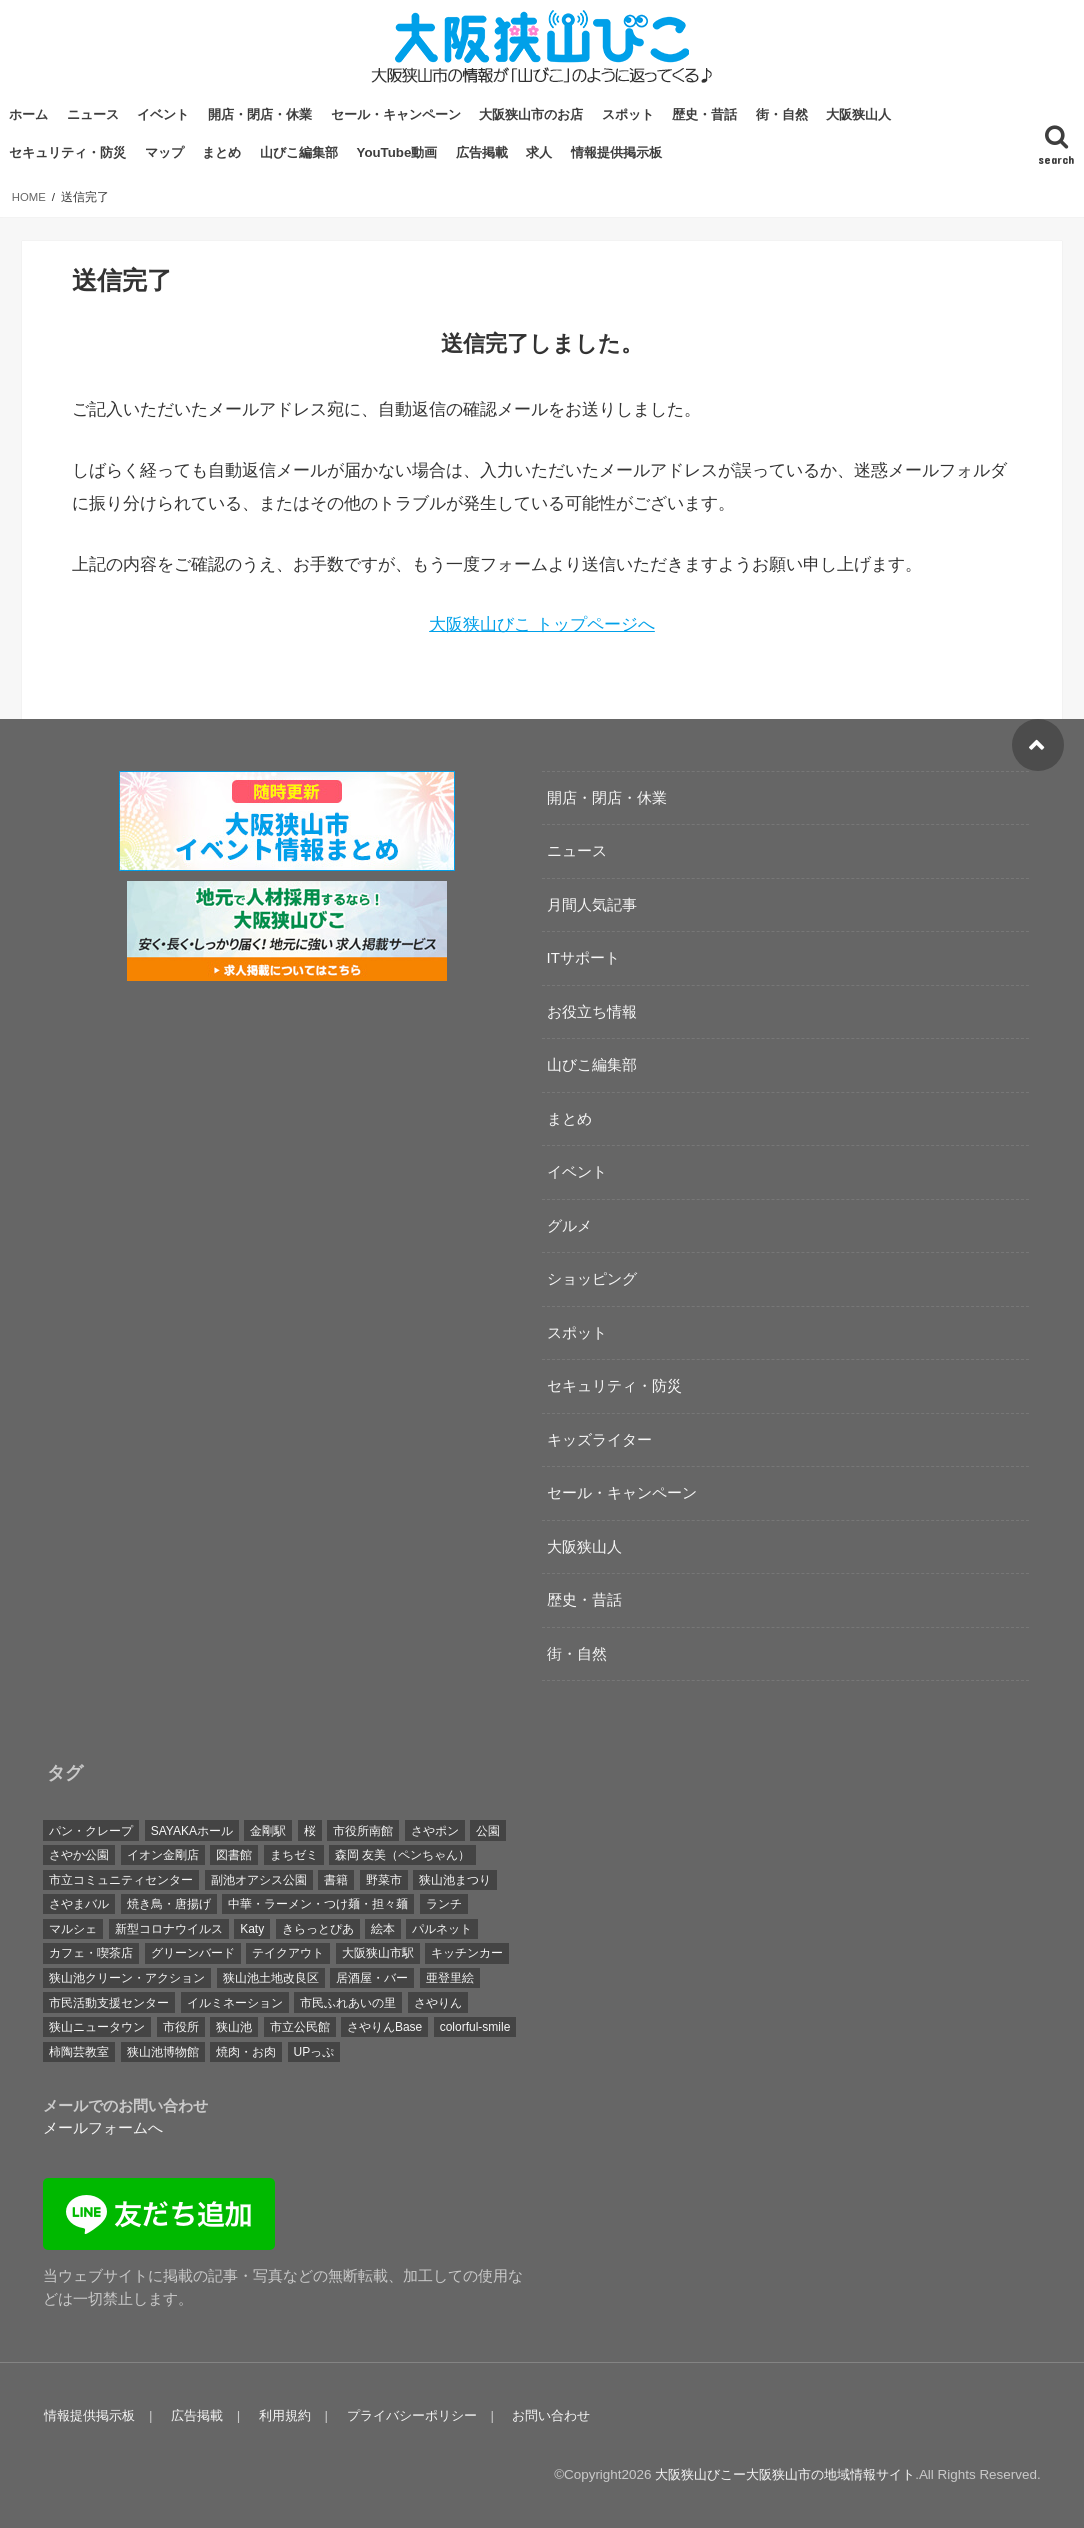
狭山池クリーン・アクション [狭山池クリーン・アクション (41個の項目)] (127, 1977)
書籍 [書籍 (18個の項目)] (336, 1879)
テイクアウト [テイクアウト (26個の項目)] (288, 1953)
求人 (539, 152)
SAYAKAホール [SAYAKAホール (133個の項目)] (192, 1830)
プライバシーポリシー (406, 2414)
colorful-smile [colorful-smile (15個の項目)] (475, 2027)
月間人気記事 (592, 903)
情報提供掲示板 (616, 152)
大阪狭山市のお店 (531, 114)
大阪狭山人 (858, 114)
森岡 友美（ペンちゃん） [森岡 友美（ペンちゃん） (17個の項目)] (402, 1855)
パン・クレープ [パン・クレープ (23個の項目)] (91, 1830)
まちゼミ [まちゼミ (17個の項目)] (294, 1855)
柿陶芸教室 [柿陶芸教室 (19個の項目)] (79, 2051)
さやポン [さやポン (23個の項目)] (435, 1830)
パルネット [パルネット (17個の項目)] (442, 1928)
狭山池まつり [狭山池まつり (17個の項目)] (455, 1879)
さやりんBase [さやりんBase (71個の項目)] (384, 2027)
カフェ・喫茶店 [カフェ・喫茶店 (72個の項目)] (91, 1953)
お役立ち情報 (592, 1010)
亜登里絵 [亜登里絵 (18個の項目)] (450, 1977)
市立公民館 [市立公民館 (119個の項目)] (300, 2027)
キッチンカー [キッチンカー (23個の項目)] (467, 1953)
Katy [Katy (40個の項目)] (252, 1928)
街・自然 (782, 114)
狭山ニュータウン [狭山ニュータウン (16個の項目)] (97, 2027)
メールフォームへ (103, 2127)
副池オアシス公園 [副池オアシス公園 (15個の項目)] (259, 1879)
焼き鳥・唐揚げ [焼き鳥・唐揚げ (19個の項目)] (169, 1904)
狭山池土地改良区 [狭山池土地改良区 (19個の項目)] (271, 1977)
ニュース (93, 114)
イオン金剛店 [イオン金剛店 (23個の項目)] (163, 1855)
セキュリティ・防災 (67, 152)
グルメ (569, 1224)
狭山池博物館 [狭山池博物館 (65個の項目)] (163, 2051)
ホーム (28, 114)
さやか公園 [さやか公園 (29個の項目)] (79, 1855)
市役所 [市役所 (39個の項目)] (181, 2027)
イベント (163, 114)
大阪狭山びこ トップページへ (542, 624)
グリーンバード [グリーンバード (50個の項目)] (193, 1953)
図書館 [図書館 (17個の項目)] (234, 1855)
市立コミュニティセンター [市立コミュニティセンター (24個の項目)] (121, 1879)
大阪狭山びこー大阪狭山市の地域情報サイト (785, 2473)
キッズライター (599, 1438)
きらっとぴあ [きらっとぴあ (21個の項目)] (318, 1928)
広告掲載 (482, 152)
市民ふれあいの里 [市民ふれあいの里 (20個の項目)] (348, 2002)
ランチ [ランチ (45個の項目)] (444, 1904)
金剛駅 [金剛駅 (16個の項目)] (268, 1830)
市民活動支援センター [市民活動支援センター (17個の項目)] (109, 2002)
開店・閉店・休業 (260, 114)
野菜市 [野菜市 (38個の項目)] (384, 1879)
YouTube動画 (397, 152)
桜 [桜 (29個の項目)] (310, 1830)
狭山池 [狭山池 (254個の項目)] (234, 2027)
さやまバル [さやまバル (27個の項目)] (79, 1904)
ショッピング (592, 1277)
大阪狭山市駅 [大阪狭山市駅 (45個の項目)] (378, 1953)
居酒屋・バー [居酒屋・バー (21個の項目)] (372, 1977)
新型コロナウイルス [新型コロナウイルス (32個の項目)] (169, 1928)
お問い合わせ (544, 2414)
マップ (164, 152)
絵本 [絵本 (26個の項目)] (383, 1928)
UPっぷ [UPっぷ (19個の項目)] (314, 2051)
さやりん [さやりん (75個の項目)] (438, 2002)
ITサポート (583, 956)
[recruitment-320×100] (287, 967)
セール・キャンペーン (396, 114)
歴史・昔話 (704, 114)
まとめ (221, 152)
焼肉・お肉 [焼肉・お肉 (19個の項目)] (246, 2051)
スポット (628, 114)
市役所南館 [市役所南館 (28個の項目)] (363, 1830)
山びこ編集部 (299, 152)
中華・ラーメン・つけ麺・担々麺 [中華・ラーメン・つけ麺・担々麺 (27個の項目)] (318, 1904)
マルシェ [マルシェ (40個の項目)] (73, 1928)
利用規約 (281, 2414)
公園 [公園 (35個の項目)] (488, 1830)
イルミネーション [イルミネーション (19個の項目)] (235, 2002)
